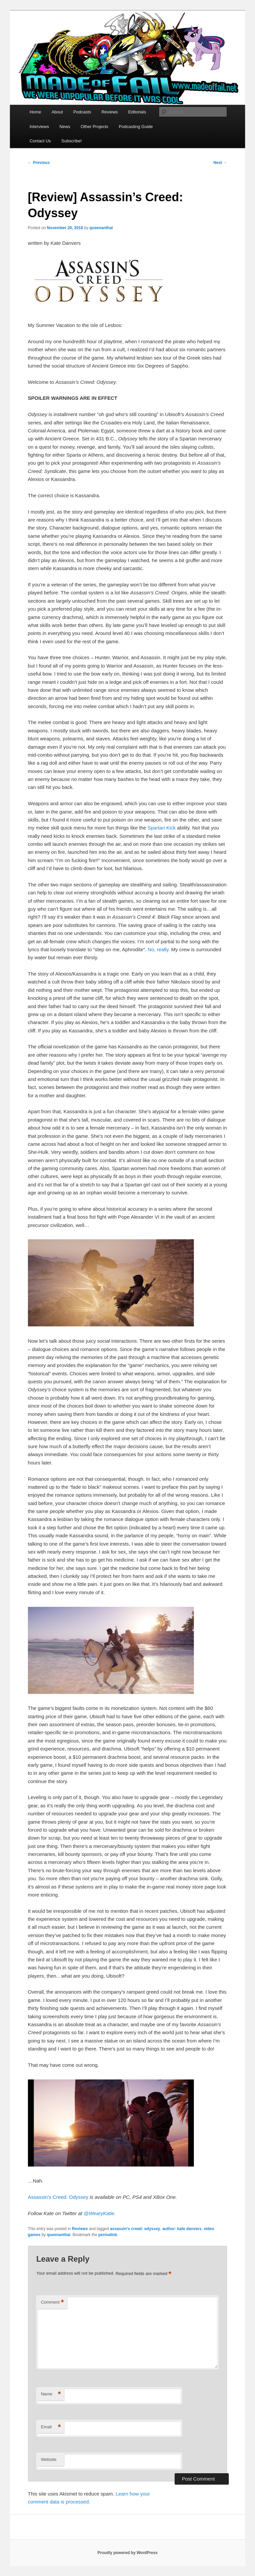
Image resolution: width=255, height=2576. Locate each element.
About (57, 111)
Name (51, 2394)
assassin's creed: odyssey (135, 2228)
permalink (107, 2234)
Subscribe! (71, 140)
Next (220, 162)
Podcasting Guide (136, 126)
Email (51, 2427)
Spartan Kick (161, 828)
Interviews (39, 126)
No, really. (159, 949)
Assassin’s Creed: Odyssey (58, 2197)
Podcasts (82, 111)
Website (48, 2459)
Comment (52, 2302)
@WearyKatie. (100, 2213)
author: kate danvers (182, 2228)
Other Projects (94, 126)
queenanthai (101, 228)
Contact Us (40, 140)
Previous (39, 162)
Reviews (110, 111)
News (64, 126)
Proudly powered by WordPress (127, 2552)
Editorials (137, 111)
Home (35, 111)
